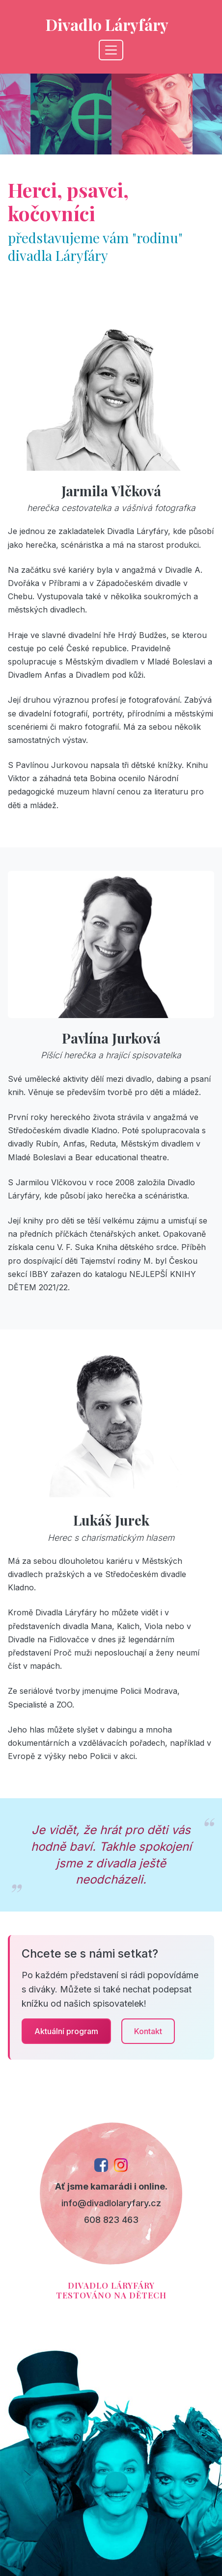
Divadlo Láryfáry (107, 24)
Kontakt (148, 2031)
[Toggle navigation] (111, 50)
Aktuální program (66, 2031)
